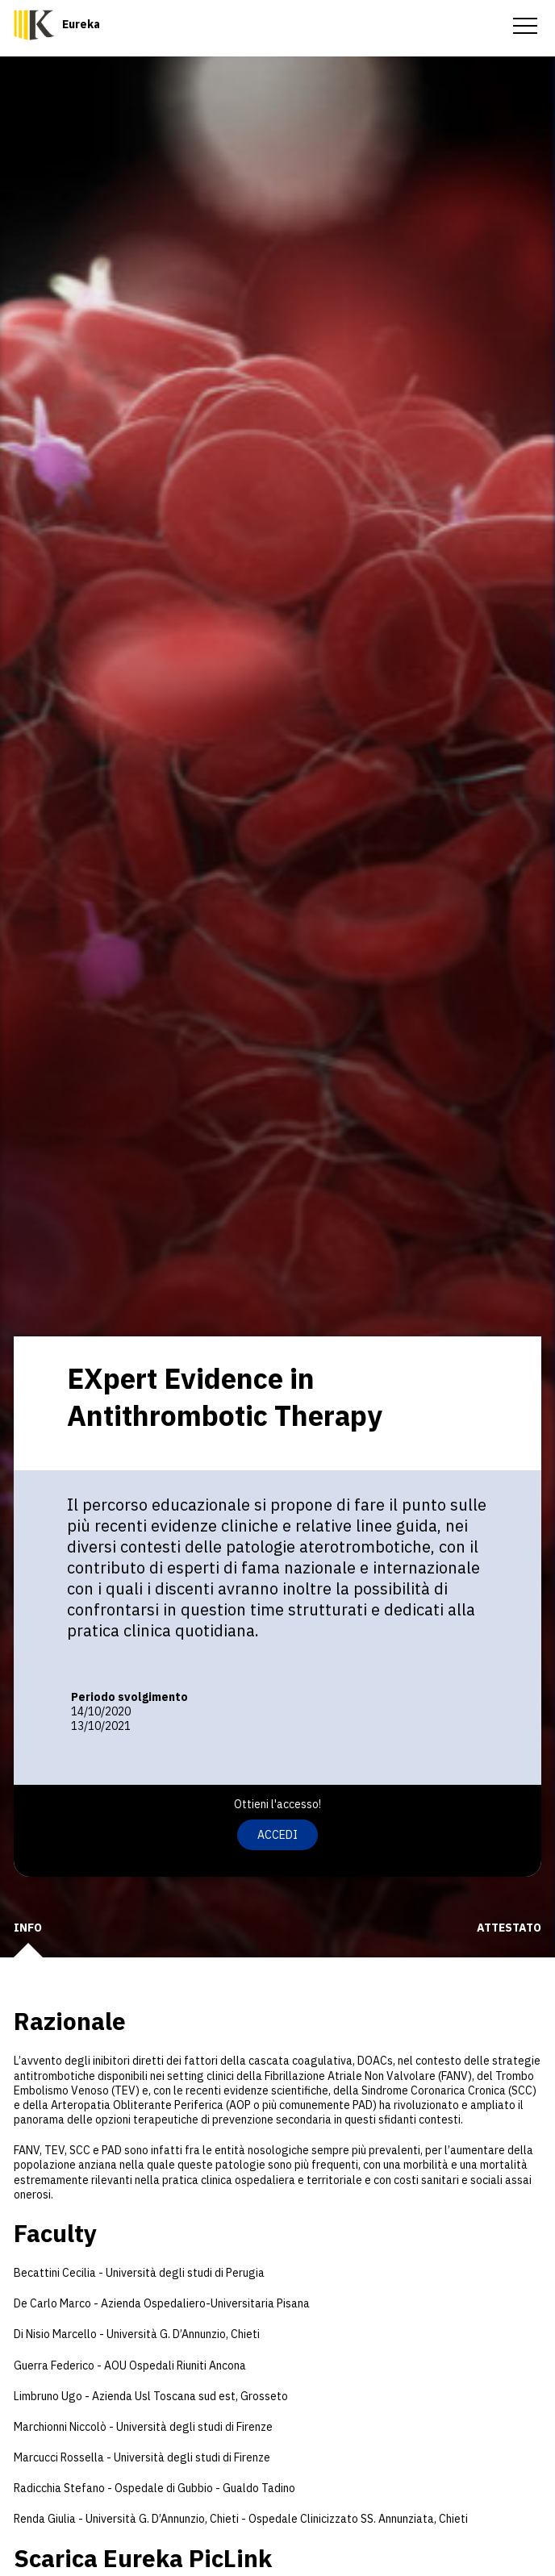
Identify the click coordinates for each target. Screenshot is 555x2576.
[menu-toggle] (525, 24)
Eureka (81, 24)
